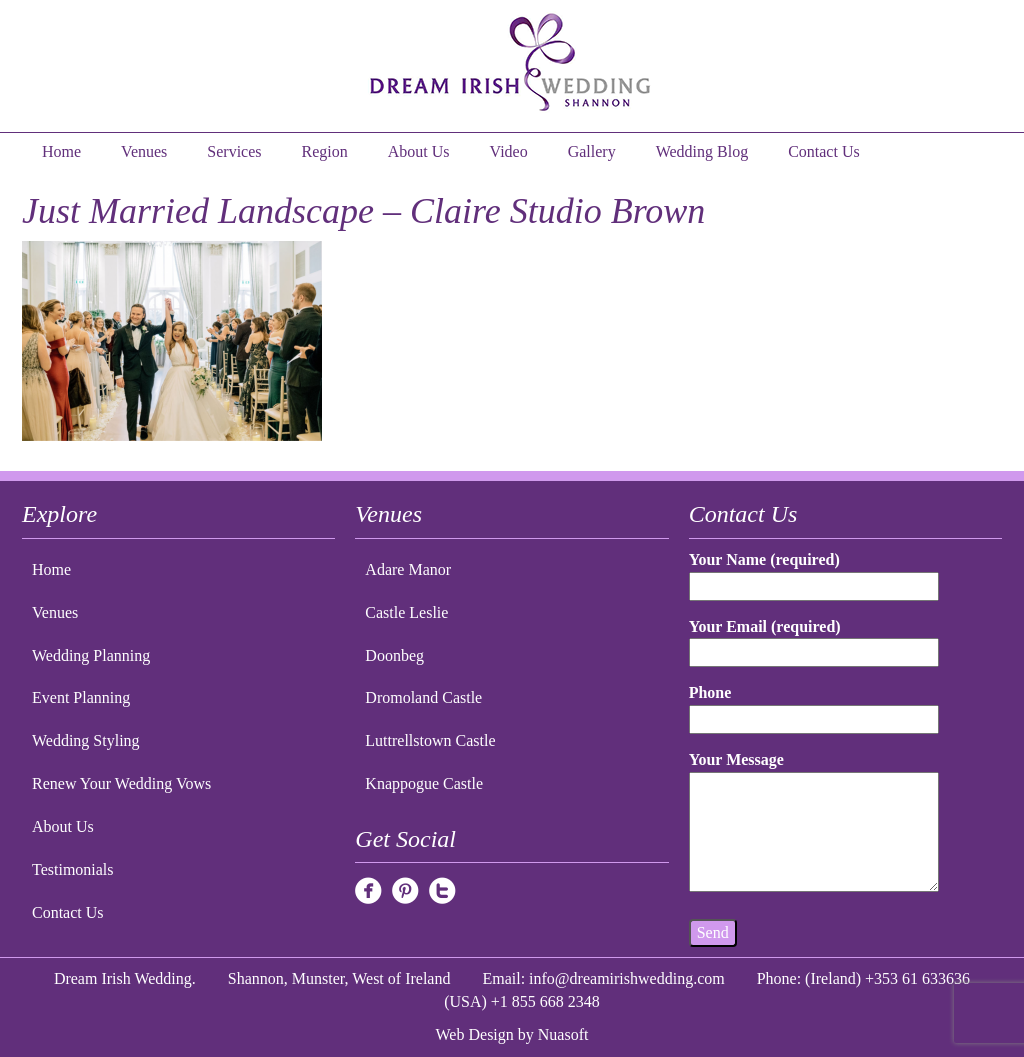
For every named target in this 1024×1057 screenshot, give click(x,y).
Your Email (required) (814, 639)
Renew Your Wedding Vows (121, 783)
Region (325, 151)
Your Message (814, 823)
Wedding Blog (702, 151)
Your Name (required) (814, 572)
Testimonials (73, 869)
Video (509, 151)
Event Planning (81, 697)
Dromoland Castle (423, 697)
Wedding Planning (91, 655)
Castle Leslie (406, 612)
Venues (144, 151)
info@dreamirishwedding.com (627, 978)
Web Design (475, 1034)
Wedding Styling (86, 740)
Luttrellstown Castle (430, 740)
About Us (419, 151)
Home (61, 151)
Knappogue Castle (424, 783)
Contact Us (824, 151)
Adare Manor (408, 569)
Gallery (592, 151)
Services (234, 151)
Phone (814, 705)
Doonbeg (394, 655)
